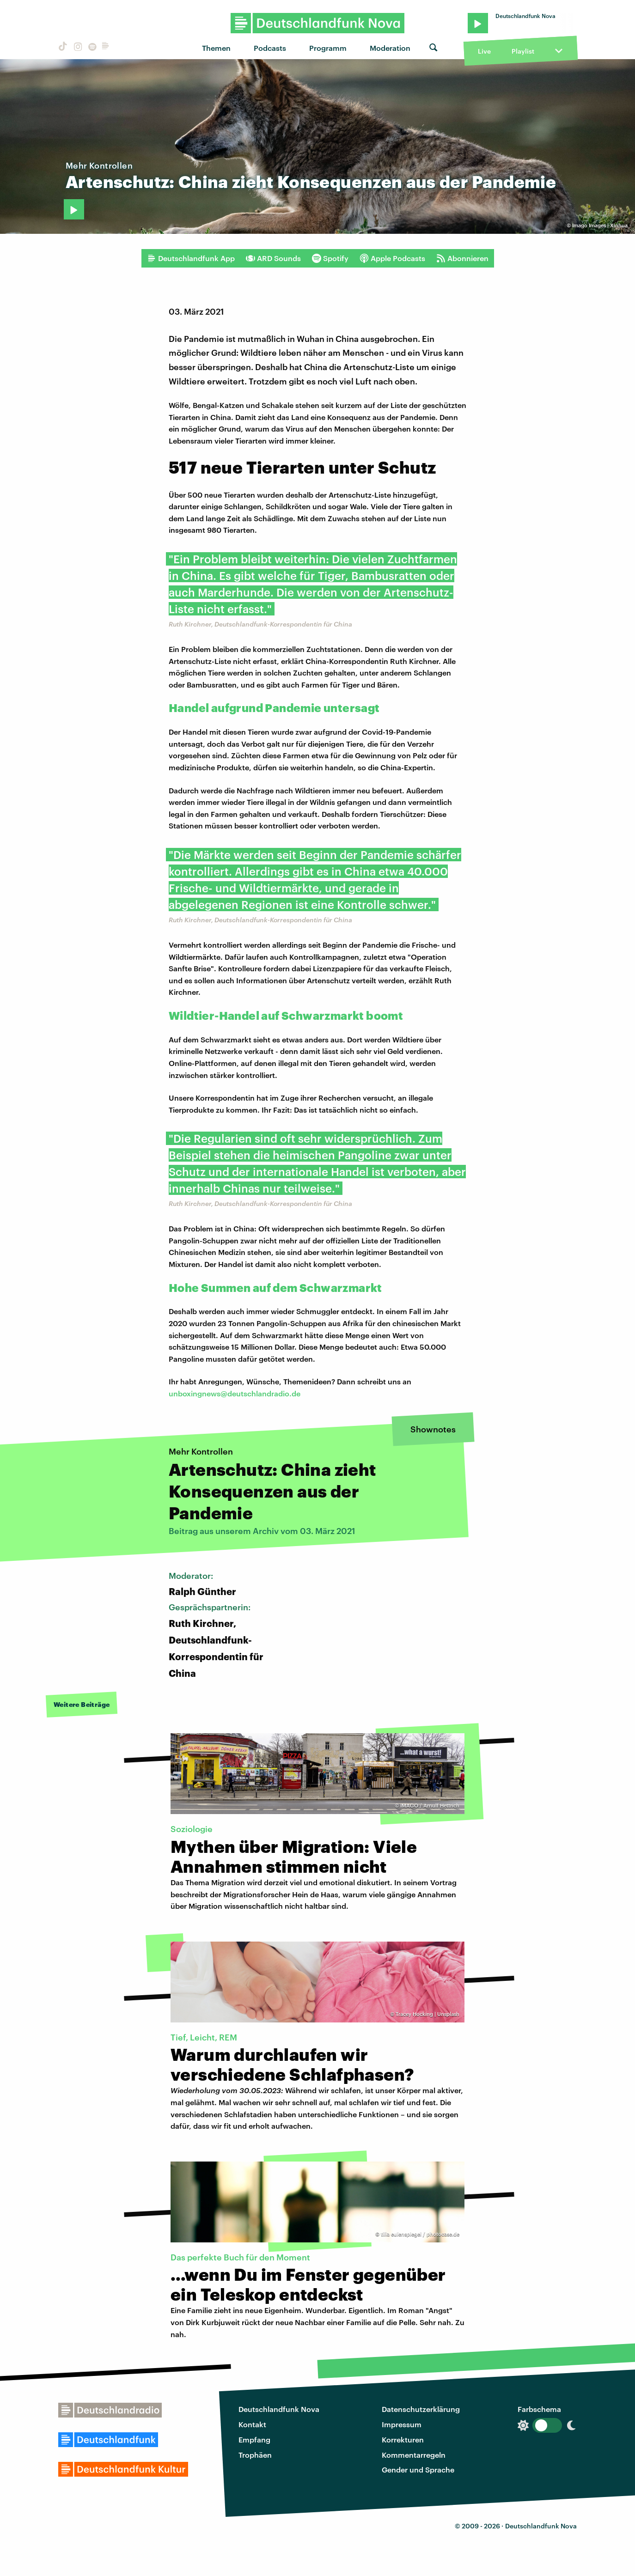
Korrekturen (403, 2439)
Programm (328, 47)
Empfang (254, 2439)
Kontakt (252, 2424)
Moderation (390, 47)
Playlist (523, 51)
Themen (216, 47)
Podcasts (270, 47)
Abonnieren (462, 258)
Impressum (401, 2424)
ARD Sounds (273, 258)
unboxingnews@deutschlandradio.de (234, 1393)
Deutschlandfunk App (191, 258)
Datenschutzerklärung (421, 2409)
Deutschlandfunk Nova (278, 2409)
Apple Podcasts (392, 258)
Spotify (330, 258)
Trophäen (255, 2454)
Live (484, 51)
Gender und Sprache (418, 2469)
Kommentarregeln (414, 2454)
